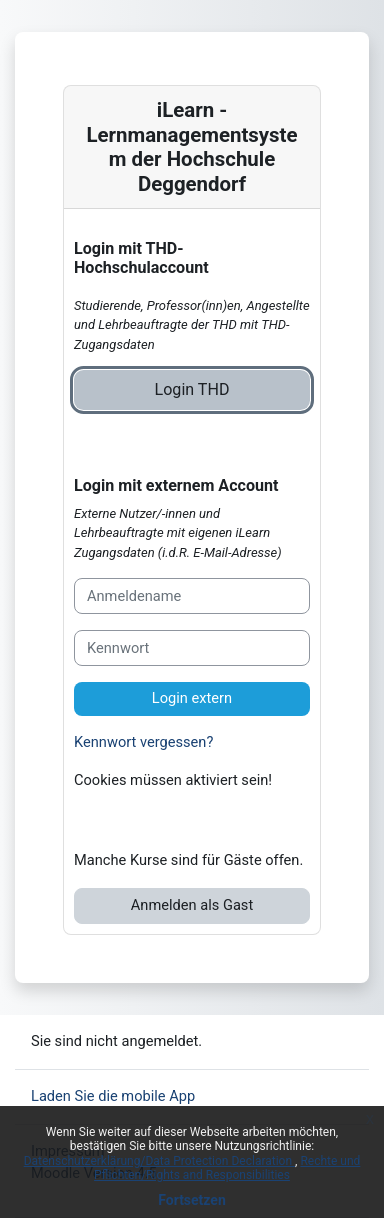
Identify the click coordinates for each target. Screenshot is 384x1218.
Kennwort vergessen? (143, 742)
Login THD (192, 389)
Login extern (192, 698)
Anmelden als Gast (192, 905)
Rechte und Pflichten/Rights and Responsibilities (227, 1168)
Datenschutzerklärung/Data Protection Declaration (159, 1161)
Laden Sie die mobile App (113, 1096)
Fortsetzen (192, 1200)
